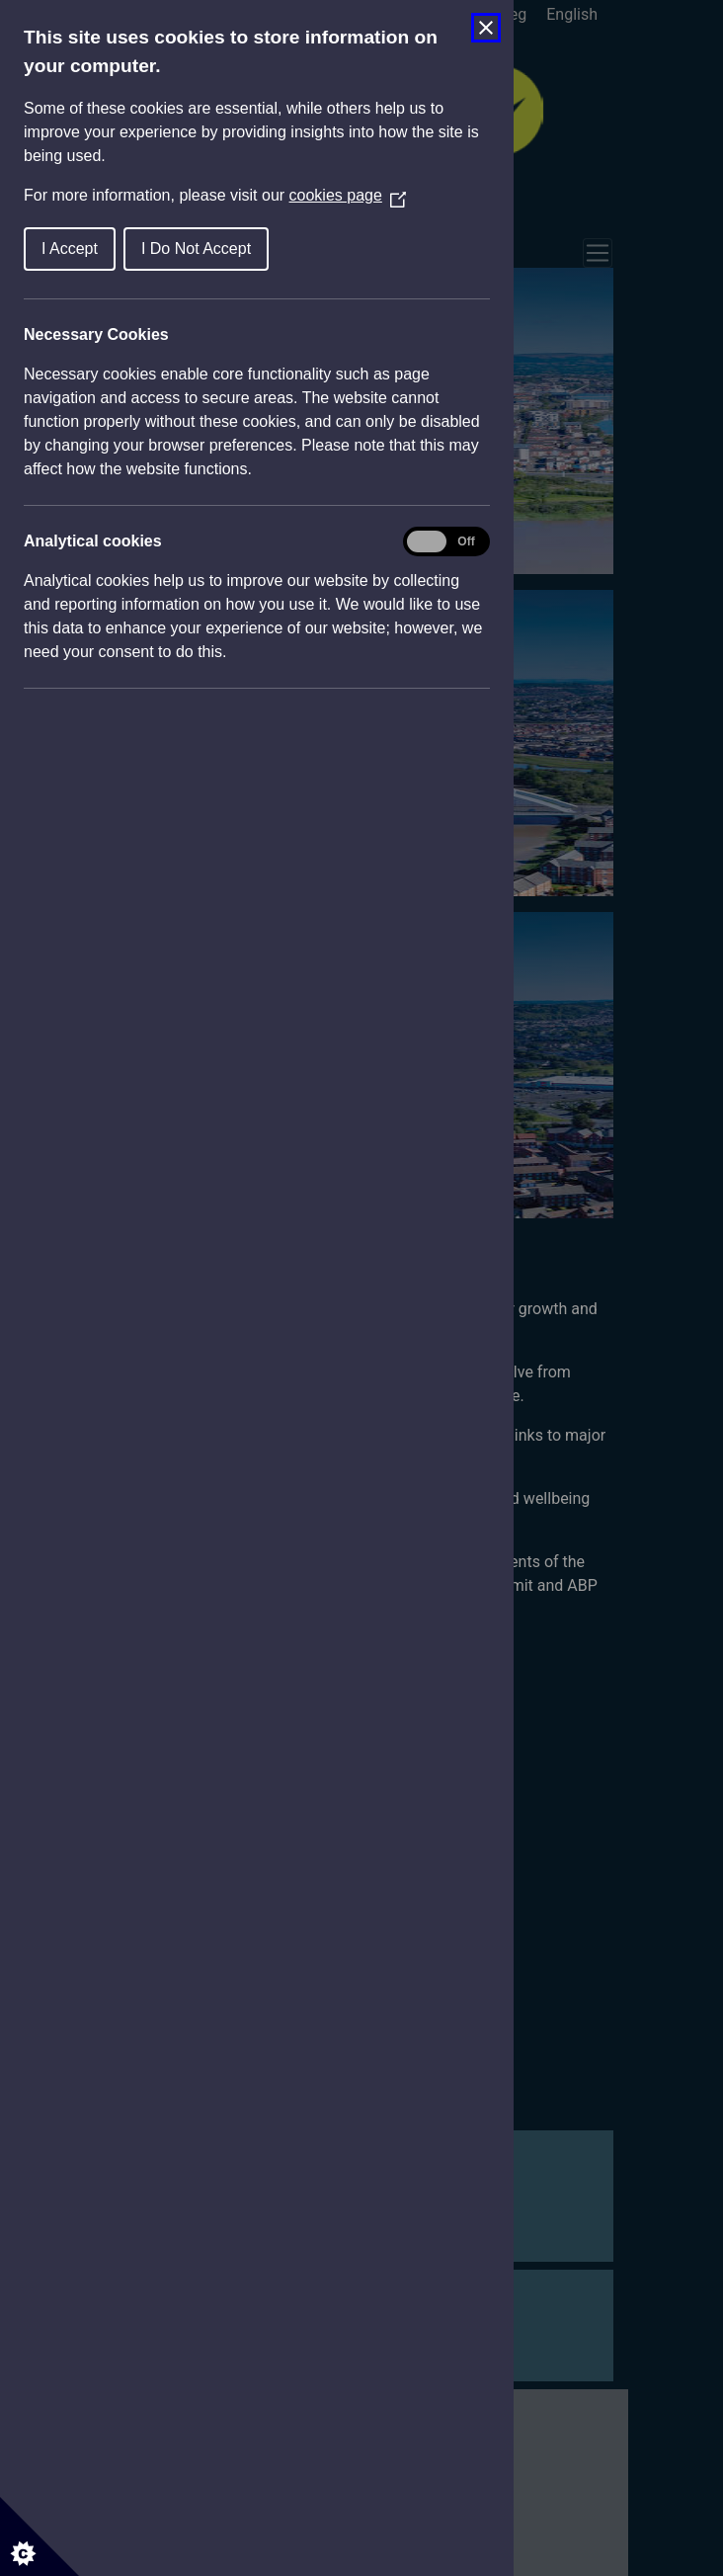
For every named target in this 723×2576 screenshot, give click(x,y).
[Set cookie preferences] (39, 2536)
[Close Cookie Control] (486, 28)
